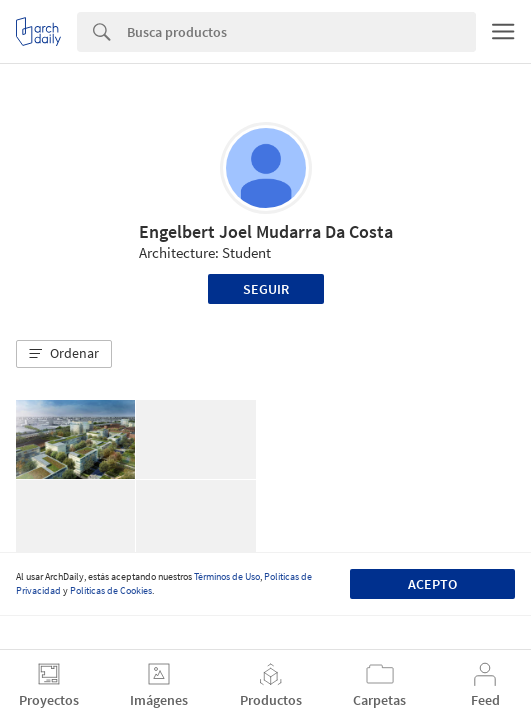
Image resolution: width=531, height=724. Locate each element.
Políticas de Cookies (111, 590)
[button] (64, 354)
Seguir (266, 289)
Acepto (432, 584)
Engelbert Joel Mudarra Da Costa (266, 231)
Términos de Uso (227, 576)
